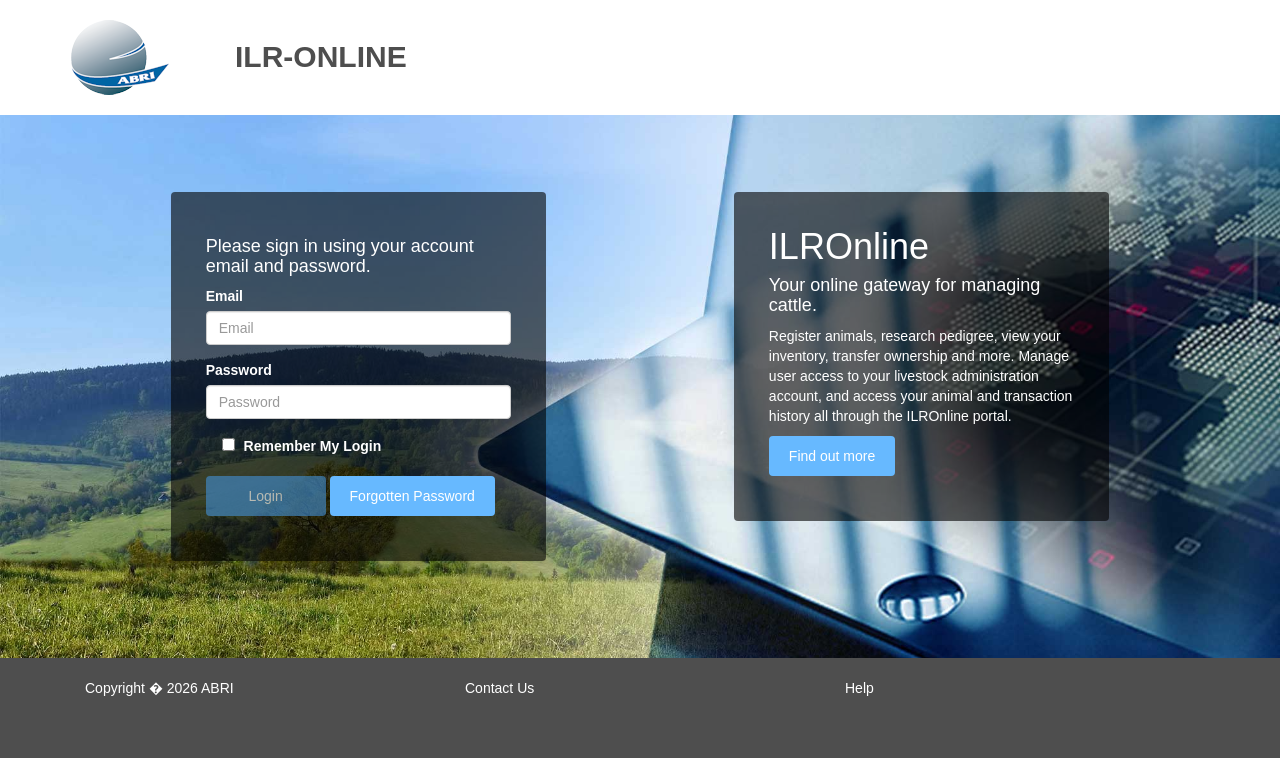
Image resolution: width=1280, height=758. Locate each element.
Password (239, 370)
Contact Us (499, 688)
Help (859, 688)
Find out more (832, 456)
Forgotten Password (412, 496)
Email (224, 296)
